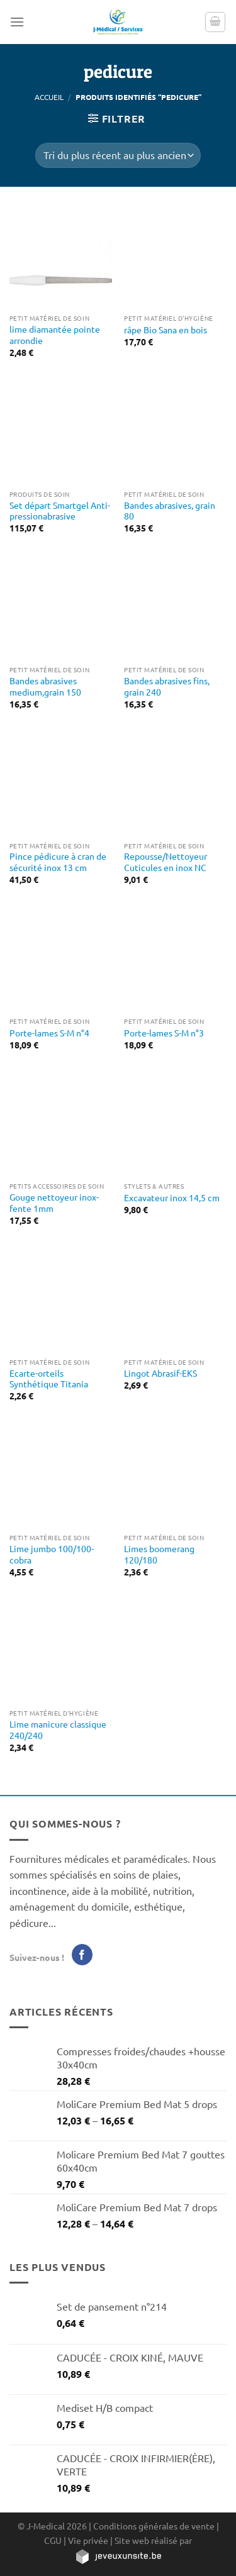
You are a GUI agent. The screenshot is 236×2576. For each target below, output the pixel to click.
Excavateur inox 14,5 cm (172, 1197)
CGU (53, 2540)
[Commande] (118, 155)
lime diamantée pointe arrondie (54, 335)
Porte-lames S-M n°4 (49, 1033)
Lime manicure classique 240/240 (57, 1730)
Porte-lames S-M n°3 (164, 1033)
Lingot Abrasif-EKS (160, 1373)
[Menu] (17, 21)
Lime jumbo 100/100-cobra (51, 1554)
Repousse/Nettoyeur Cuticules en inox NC (165, 862)
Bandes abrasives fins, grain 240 (167, 686)
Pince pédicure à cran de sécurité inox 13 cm (57, 862)
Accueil (49, 97)
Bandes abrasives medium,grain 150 (45, 686)
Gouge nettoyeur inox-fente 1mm (54, 1203)
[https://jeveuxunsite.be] (118, 2556)
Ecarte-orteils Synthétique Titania (48, 1379)
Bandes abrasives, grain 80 (169, 511)
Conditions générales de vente (154, 2525)
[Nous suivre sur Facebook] (82, 1954)
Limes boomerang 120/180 (159, 1554)
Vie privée (88, 2540)
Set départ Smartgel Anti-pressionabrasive (59, 511)
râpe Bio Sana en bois (165, 330)
